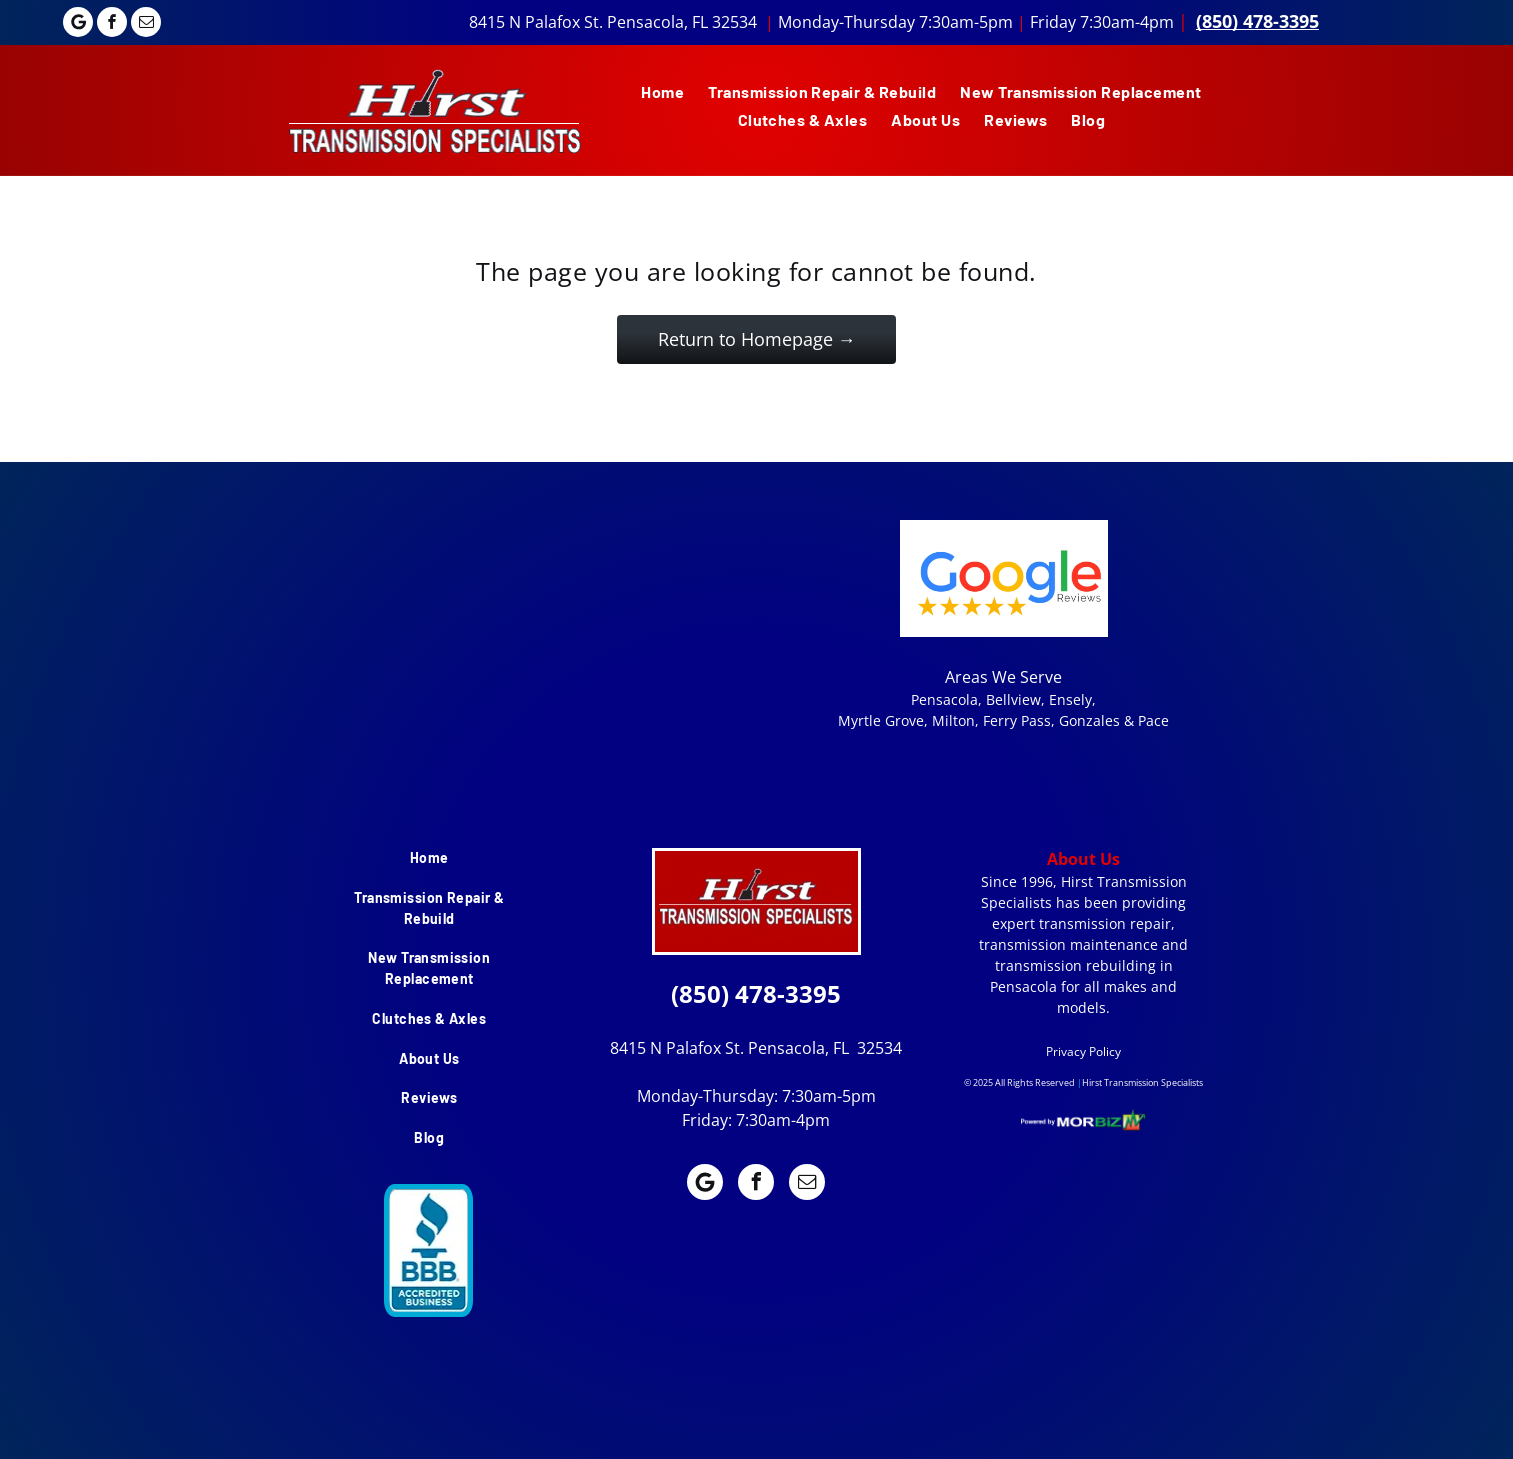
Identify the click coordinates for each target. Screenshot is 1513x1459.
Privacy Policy (1083, 1051)
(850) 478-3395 (1257, 21)
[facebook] (112, 24)
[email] (146, 24)
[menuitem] (662, 92)
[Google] (78, 24)
